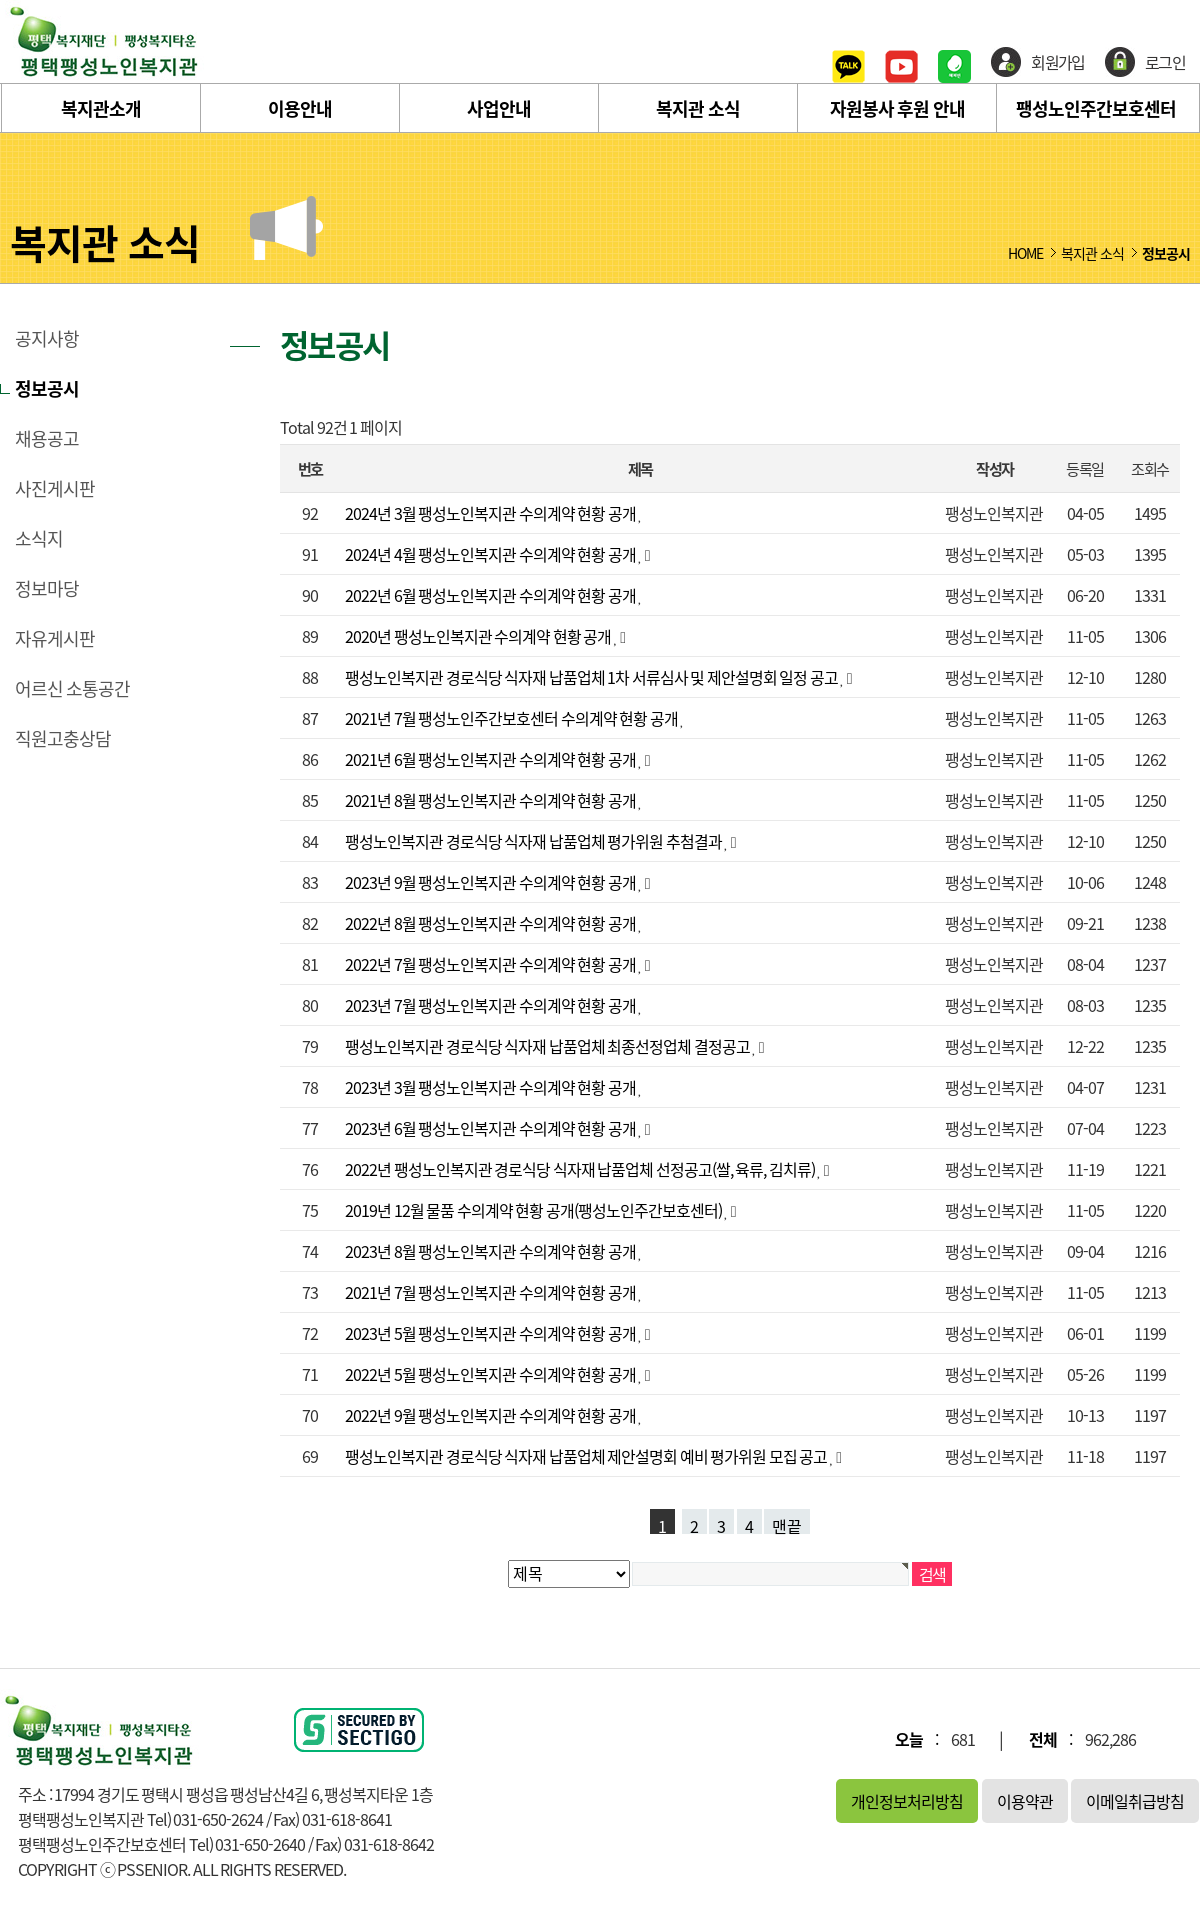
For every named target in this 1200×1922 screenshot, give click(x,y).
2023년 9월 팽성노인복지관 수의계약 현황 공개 (491, 882)
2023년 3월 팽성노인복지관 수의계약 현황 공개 (491, 1087)
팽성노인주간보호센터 (1096, 108)
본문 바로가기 (0, 0)
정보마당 (47, 589)
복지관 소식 (698, 108)
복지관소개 (101, 108)
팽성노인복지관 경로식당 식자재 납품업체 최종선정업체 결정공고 (548, 1046)
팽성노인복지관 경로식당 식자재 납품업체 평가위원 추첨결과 (534, 841)
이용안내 (300, 108)
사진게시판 (55, 489)
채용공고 (47, 439)
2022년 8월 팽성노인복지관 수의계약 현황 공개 (491, 923)
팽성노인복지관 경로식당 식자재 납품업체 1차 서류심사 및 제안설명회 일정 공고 (592, 677)
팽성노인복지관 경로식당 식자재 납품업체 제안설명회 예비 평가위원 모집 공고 (587, 1456)
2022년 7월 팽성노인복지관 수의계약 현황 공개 (491, 964)
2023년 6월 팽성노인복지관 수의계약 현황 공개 (491, 1128)
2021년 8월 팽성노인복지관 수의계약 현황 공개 (491, 800)
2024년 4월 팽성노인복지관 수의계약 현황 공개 (491, 554)
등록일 (1084, 468)
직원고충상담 (63, 739)
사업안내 (499, 108)
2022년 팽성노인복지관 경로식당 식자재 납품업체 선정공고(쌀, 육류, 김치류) (581, 1169)
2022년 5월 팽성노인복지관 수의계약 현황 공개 (491, 1374)
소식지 (39, 539)
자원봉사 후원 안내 (897, 108)
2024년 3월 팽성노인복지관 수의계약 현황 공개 (491, 513)
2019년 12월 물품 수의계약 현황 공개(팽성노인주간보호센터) (534, 1210)
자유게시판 (55, 639)
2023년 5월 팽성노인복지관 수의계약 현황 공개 (491, 1333)
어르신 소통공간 (72, 689)
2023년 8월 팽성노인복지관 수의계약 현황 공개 (491, 1251)
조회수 (1149, 468)
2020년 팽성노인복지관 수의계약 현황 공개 (479, 636)
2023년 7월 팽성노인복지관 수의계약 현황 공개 (491, 1005)
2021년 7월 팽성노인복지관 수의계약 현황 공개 (491, 1292)
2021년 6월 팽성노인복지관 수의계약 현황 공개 (491, 759)
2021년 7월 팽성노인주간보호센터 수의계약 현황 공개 (512, 718)
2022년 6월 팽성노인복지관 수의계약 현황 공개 (491, 595)
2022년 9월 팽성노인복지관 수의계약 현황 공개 (491, 1415)
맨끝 (787, 1524)
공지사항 (47, 339)
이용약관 (1025, 1801)
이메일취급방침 (1135, 1801)
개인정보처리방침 (907, 1801)
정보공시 (47, 389)
